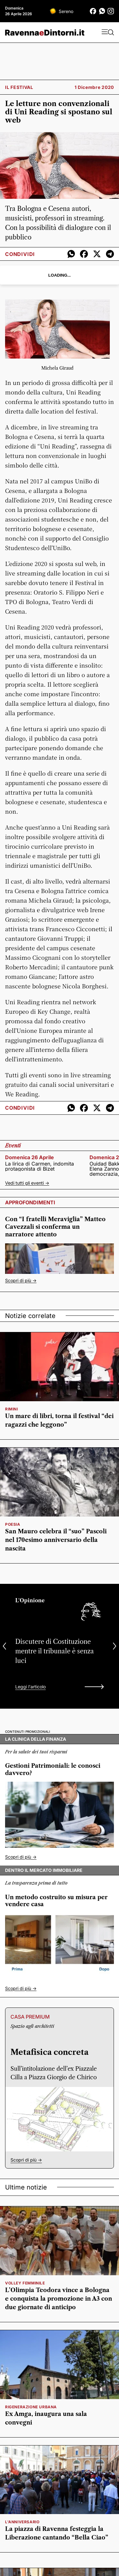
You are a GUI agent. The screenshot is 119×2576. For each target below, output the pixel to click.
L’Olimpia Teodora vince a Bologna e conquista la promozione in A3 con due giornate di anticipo (58, 2299)
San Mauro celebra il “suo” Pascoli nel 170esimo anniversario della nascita (56, 1540)
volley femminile (25, 2283)
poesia (12, 1524)
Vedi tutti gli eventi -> (27, 1183)
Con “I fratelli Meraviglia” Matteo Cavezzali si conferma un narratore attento (55, 1227)
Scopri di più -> (20, 1280)
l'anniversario (22, 2521)
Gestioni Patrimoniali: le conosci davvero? (52, 1769)
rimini (11, 1409)
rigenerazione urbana (31, 2406)
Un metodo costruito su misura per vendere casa (56, 1901)
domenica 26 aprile (29, 1157)
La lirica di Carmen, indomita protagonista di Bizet (39, 1166)
